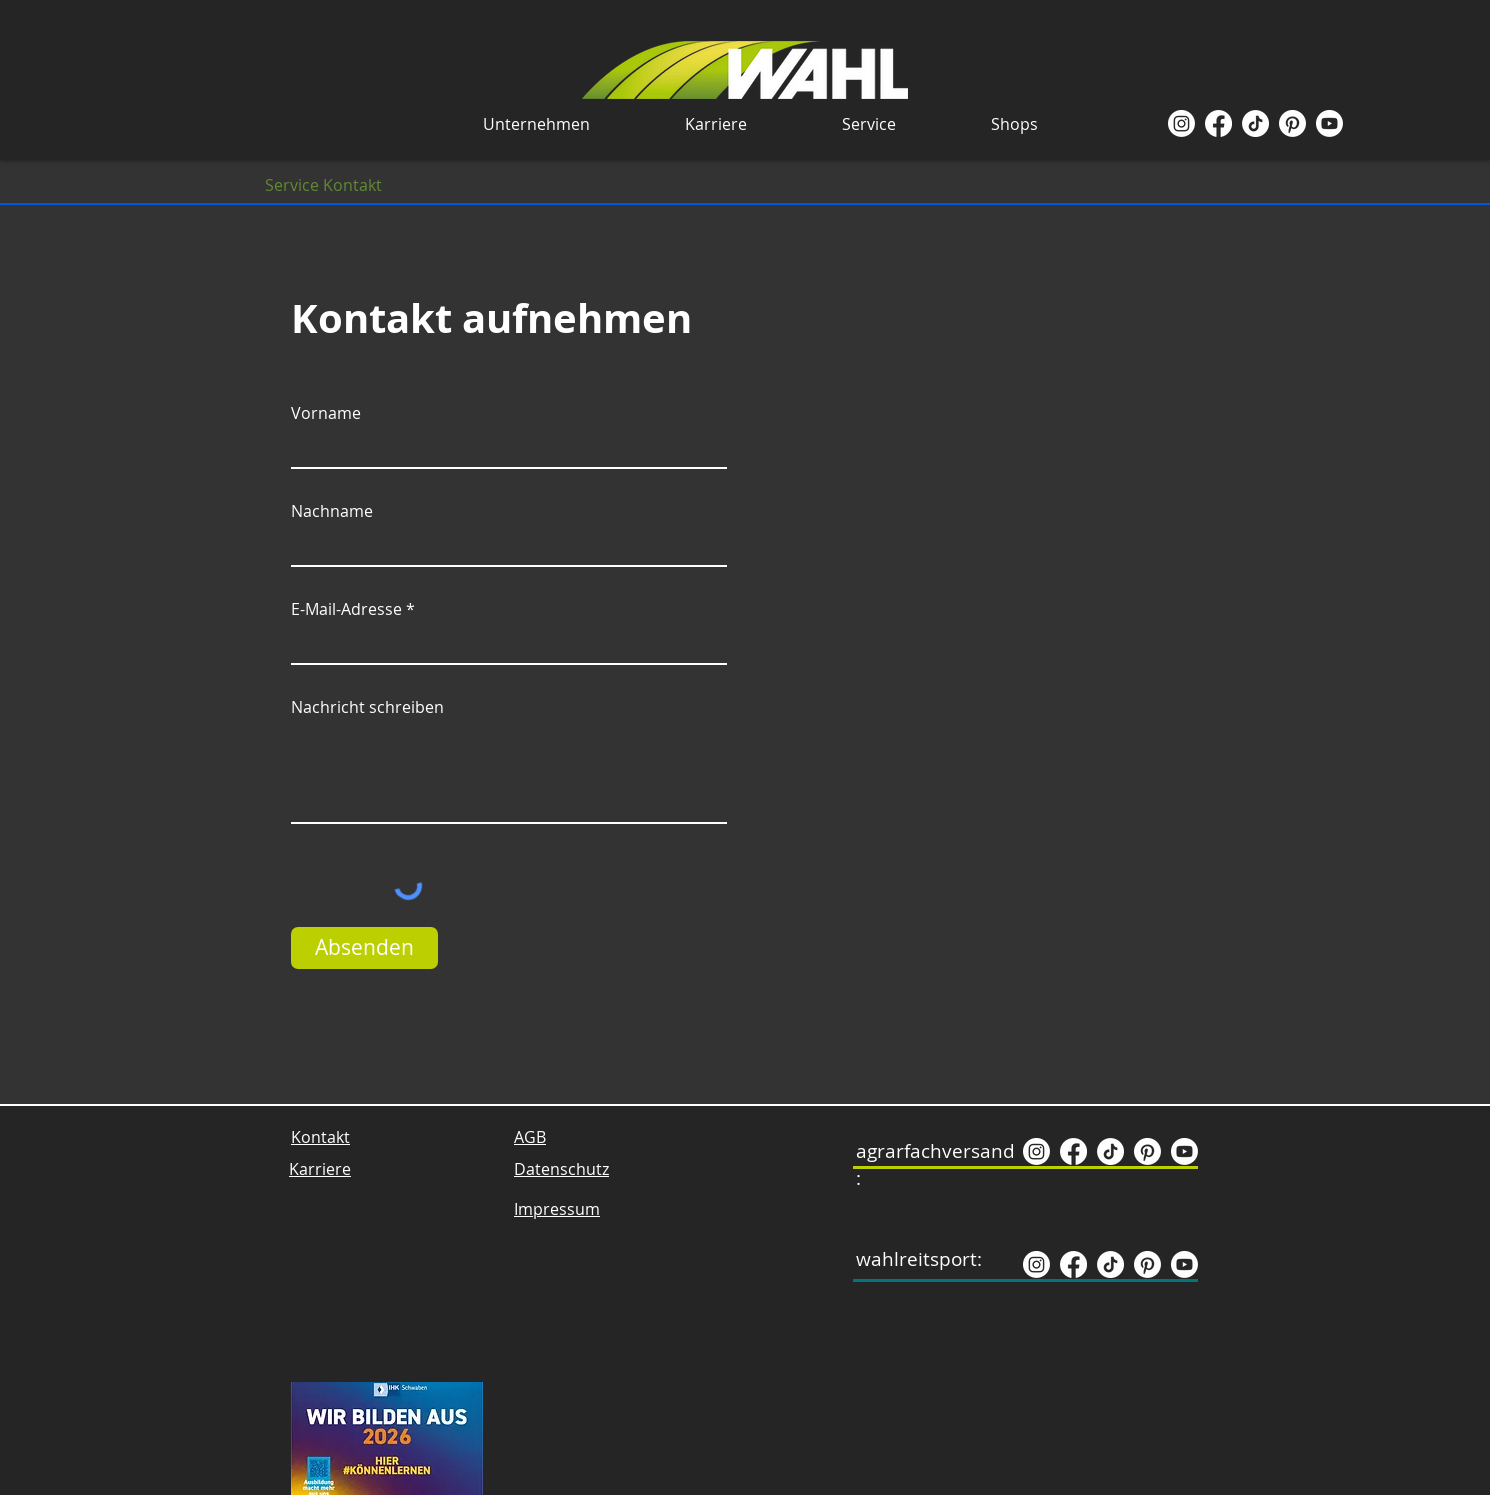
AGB (530, 1137)
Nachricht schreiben (367, 707)
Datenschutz (561, 1169)
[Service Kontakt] (323, 185)
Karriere (320, 1169)
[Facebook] (1218, 123)
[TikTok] (1255, 123)
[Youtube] (1329, 123)
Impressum (557, 1209)
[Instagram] (1181, 123)
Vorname (326, 413)
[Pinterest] (1292, 123)
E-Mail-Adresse (346, 609)
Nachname (332, 511)
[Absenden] (364, 948)
